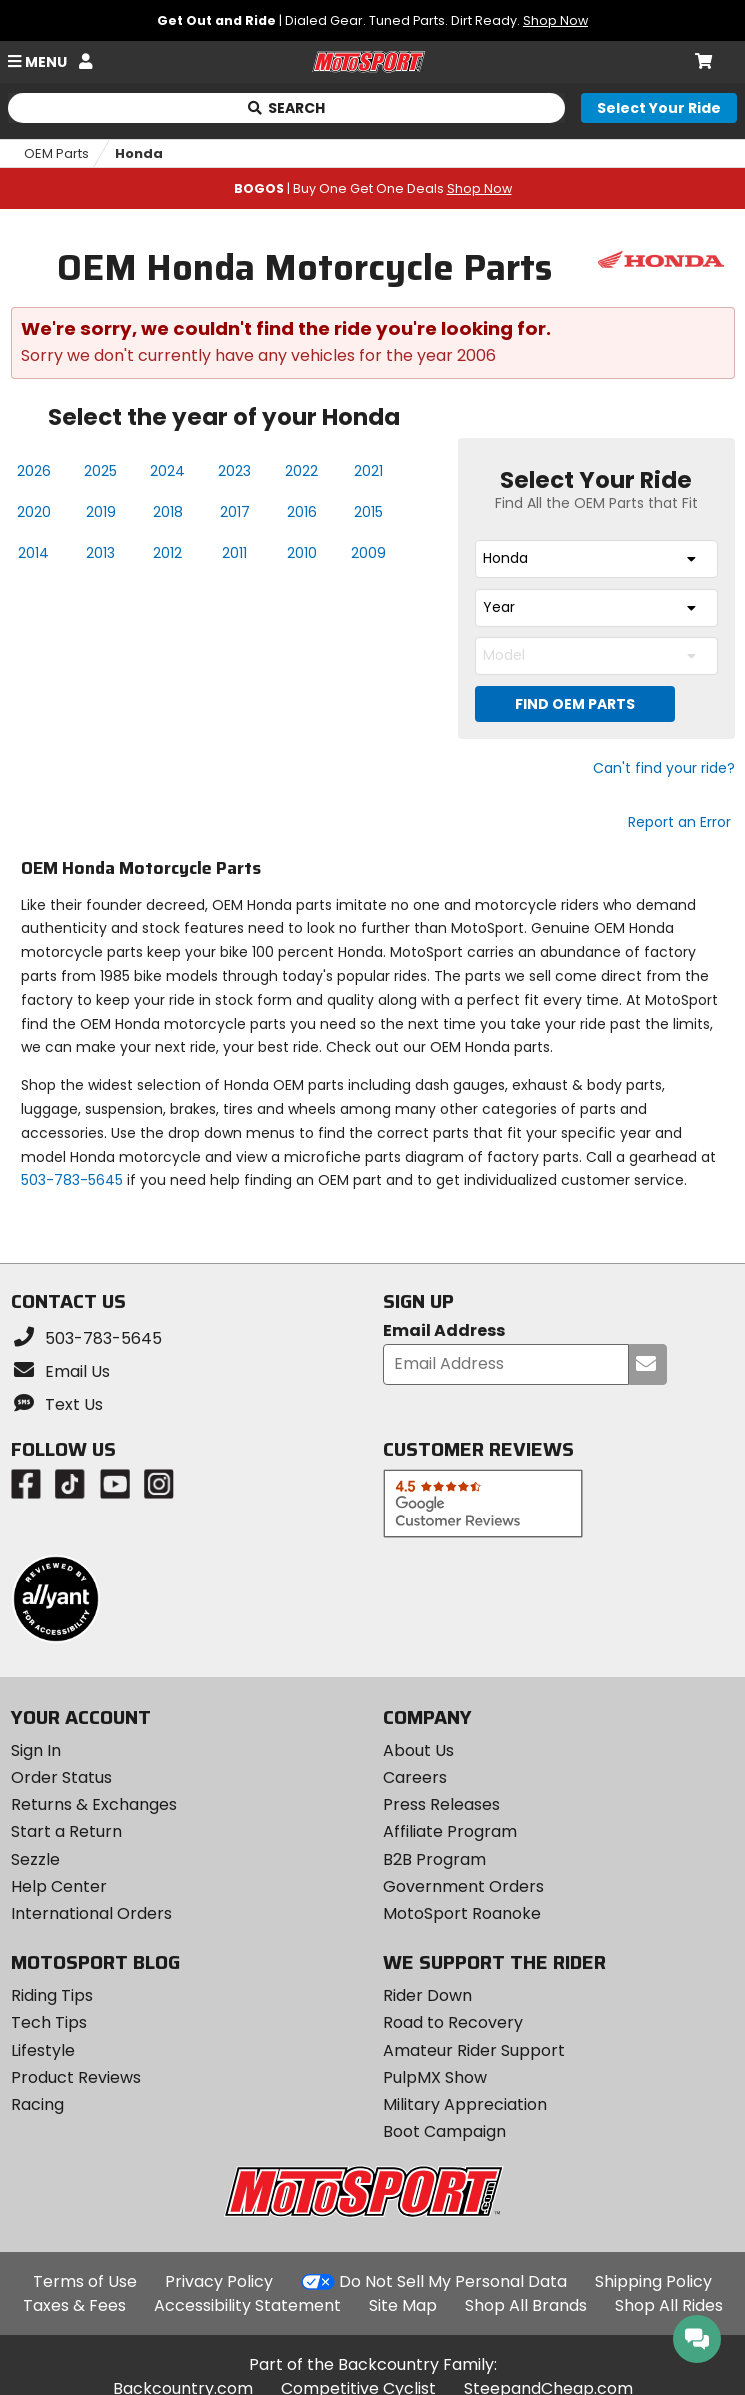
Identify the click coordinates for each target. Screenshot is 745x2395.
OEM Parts (56, 153)
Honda (139, 153)
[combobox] (596, 559)
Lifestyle (43, 2050)
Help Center (59, 1886)
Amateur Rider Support (474, 2050)
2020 (34, 512)
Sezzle (35, 1859)
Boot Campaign (444, 2131)
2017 (235, 512)
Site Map (403, 2305)
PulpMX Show (435, 2077)
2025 (100, 471)
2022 (301, 471)
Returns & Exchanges (94, 1804)
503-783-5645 (72, 1180)
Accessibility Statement (247, 2305)
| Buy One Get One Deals (373, 188)
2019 (101, 512)
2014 (33, 553)
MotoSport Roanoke (462, 1913)
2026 (34, 471)
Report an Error (679, 822)
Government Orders (463, 1886)
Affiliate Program (450, 1831)
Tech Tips (49, 2022)
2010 (302, 553)
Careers (415, 1777)
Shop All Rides (669, 2305)
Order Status (61, 1777)
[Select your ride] (659, 108)
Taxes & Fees (74, 2305)
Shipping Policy (653, 2281)
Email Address (444, 1331)
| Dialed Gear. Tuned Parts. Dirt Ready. (372, 20)
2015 (368, 512)
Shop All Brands (526, 2305)
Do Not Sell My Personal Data (453, 2282)
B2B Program (434, 1859)
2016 (302, 512)
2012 (167, 553)
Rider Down (427, 1995)
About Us (418, 1750)
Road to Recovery (453, 2022)
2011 (234, 553)
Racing (37, 2104)
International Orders (91, 1913)
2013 (100, 553)
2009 (368, 553)
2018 (168, 512)
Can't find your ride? (664, 768)
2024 (167, 471)
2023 (234, 471)
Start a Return (66, 1831)
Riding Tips (52, 1995)
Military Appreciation (465, 2104)
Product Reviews (76, 2077)
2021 (368, 471)
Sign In (36, 1750)
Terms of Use (85, 2281)
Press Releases (441, 1804)
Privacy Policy (219, 2281)
